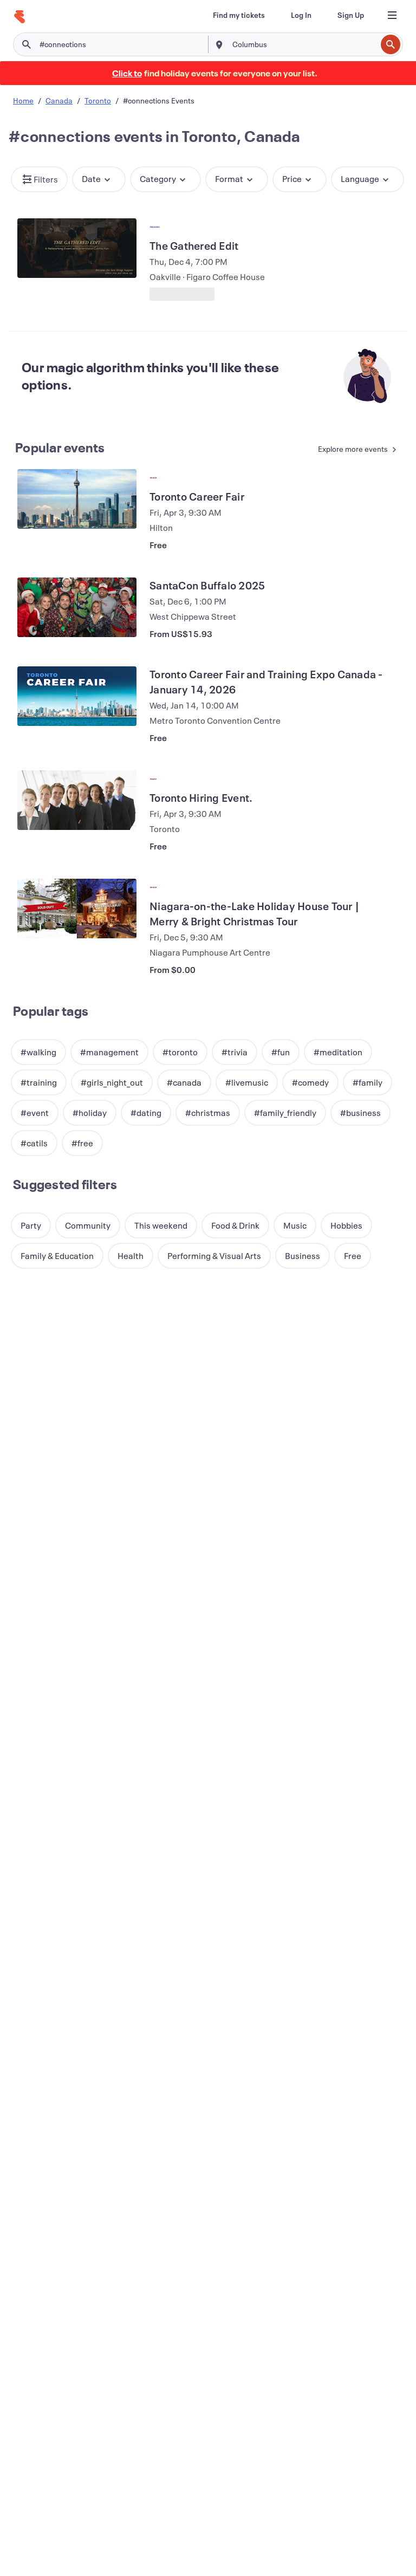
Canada (59, 100)
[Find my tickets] (239, 15)
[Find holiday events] (127, 73)
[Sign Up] (351, 15)
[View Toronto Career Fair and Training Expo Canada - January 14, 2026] (76, 696)
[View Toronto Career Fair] (76, 499)
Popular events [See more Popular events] (60, 447)
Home (23, 100)
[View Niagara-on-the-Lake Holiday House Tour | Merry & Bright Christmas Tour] (76, 908)
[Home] (19, 16)
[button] (39, 179)
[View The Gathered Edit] (76, 248)
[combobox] (303, 44)
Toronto (97, 100)
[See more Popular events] (352, 450)
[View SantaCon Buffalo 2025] (76, 607)
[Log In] (301, 15)
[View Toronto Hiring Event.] (76, 800)
